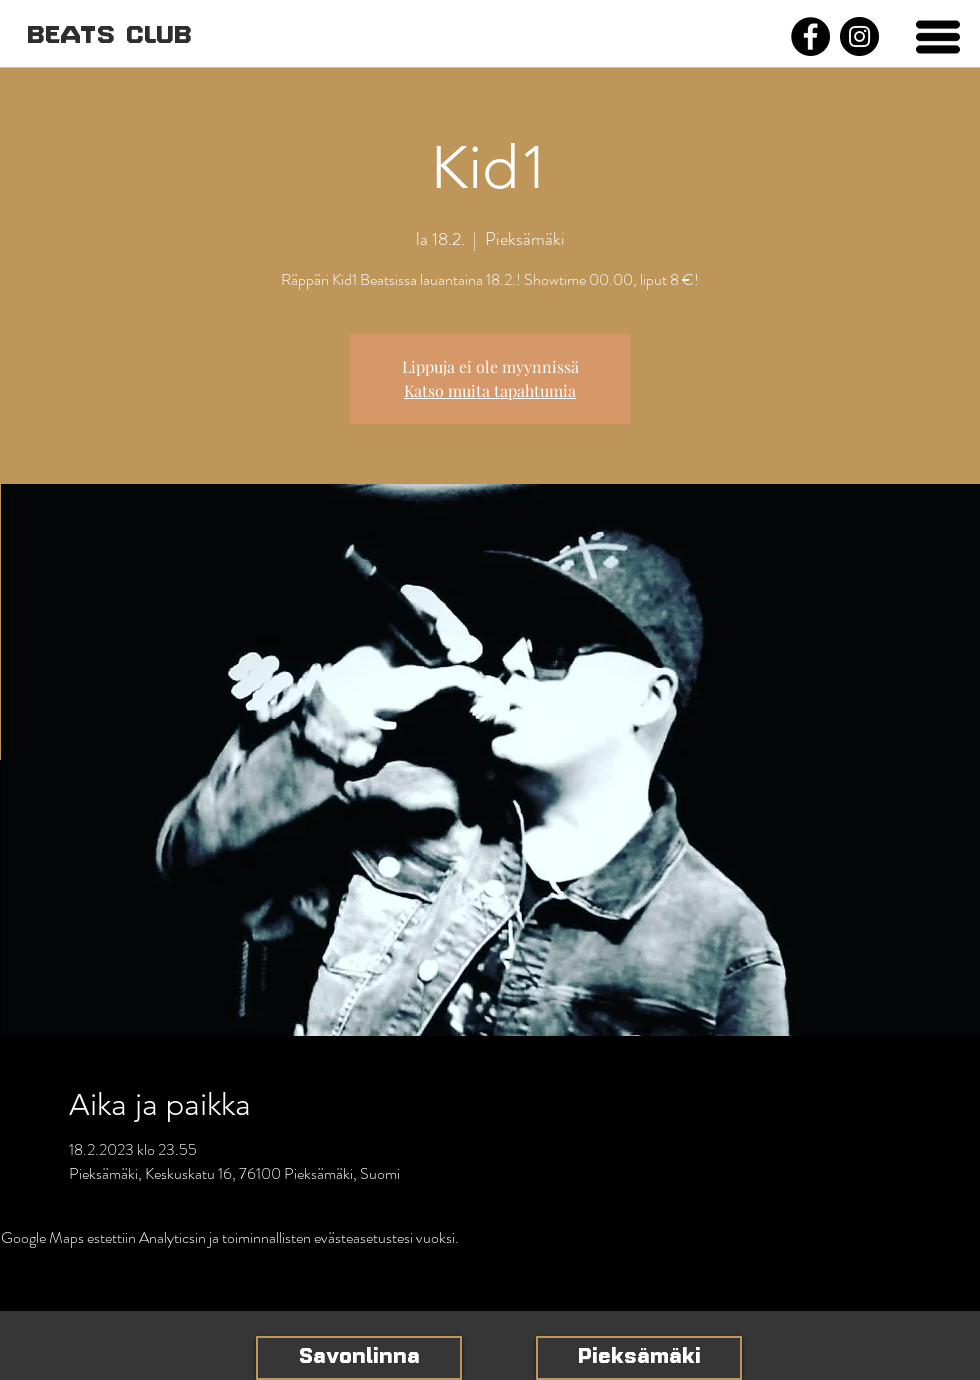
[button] (938, 37)
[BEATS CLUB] (109, 36)
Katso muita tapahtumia (490, 390)
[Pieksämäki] (639, 1358)
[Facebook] (810, 36)
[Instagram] (859, 36)
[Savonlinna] (359, 1358)
